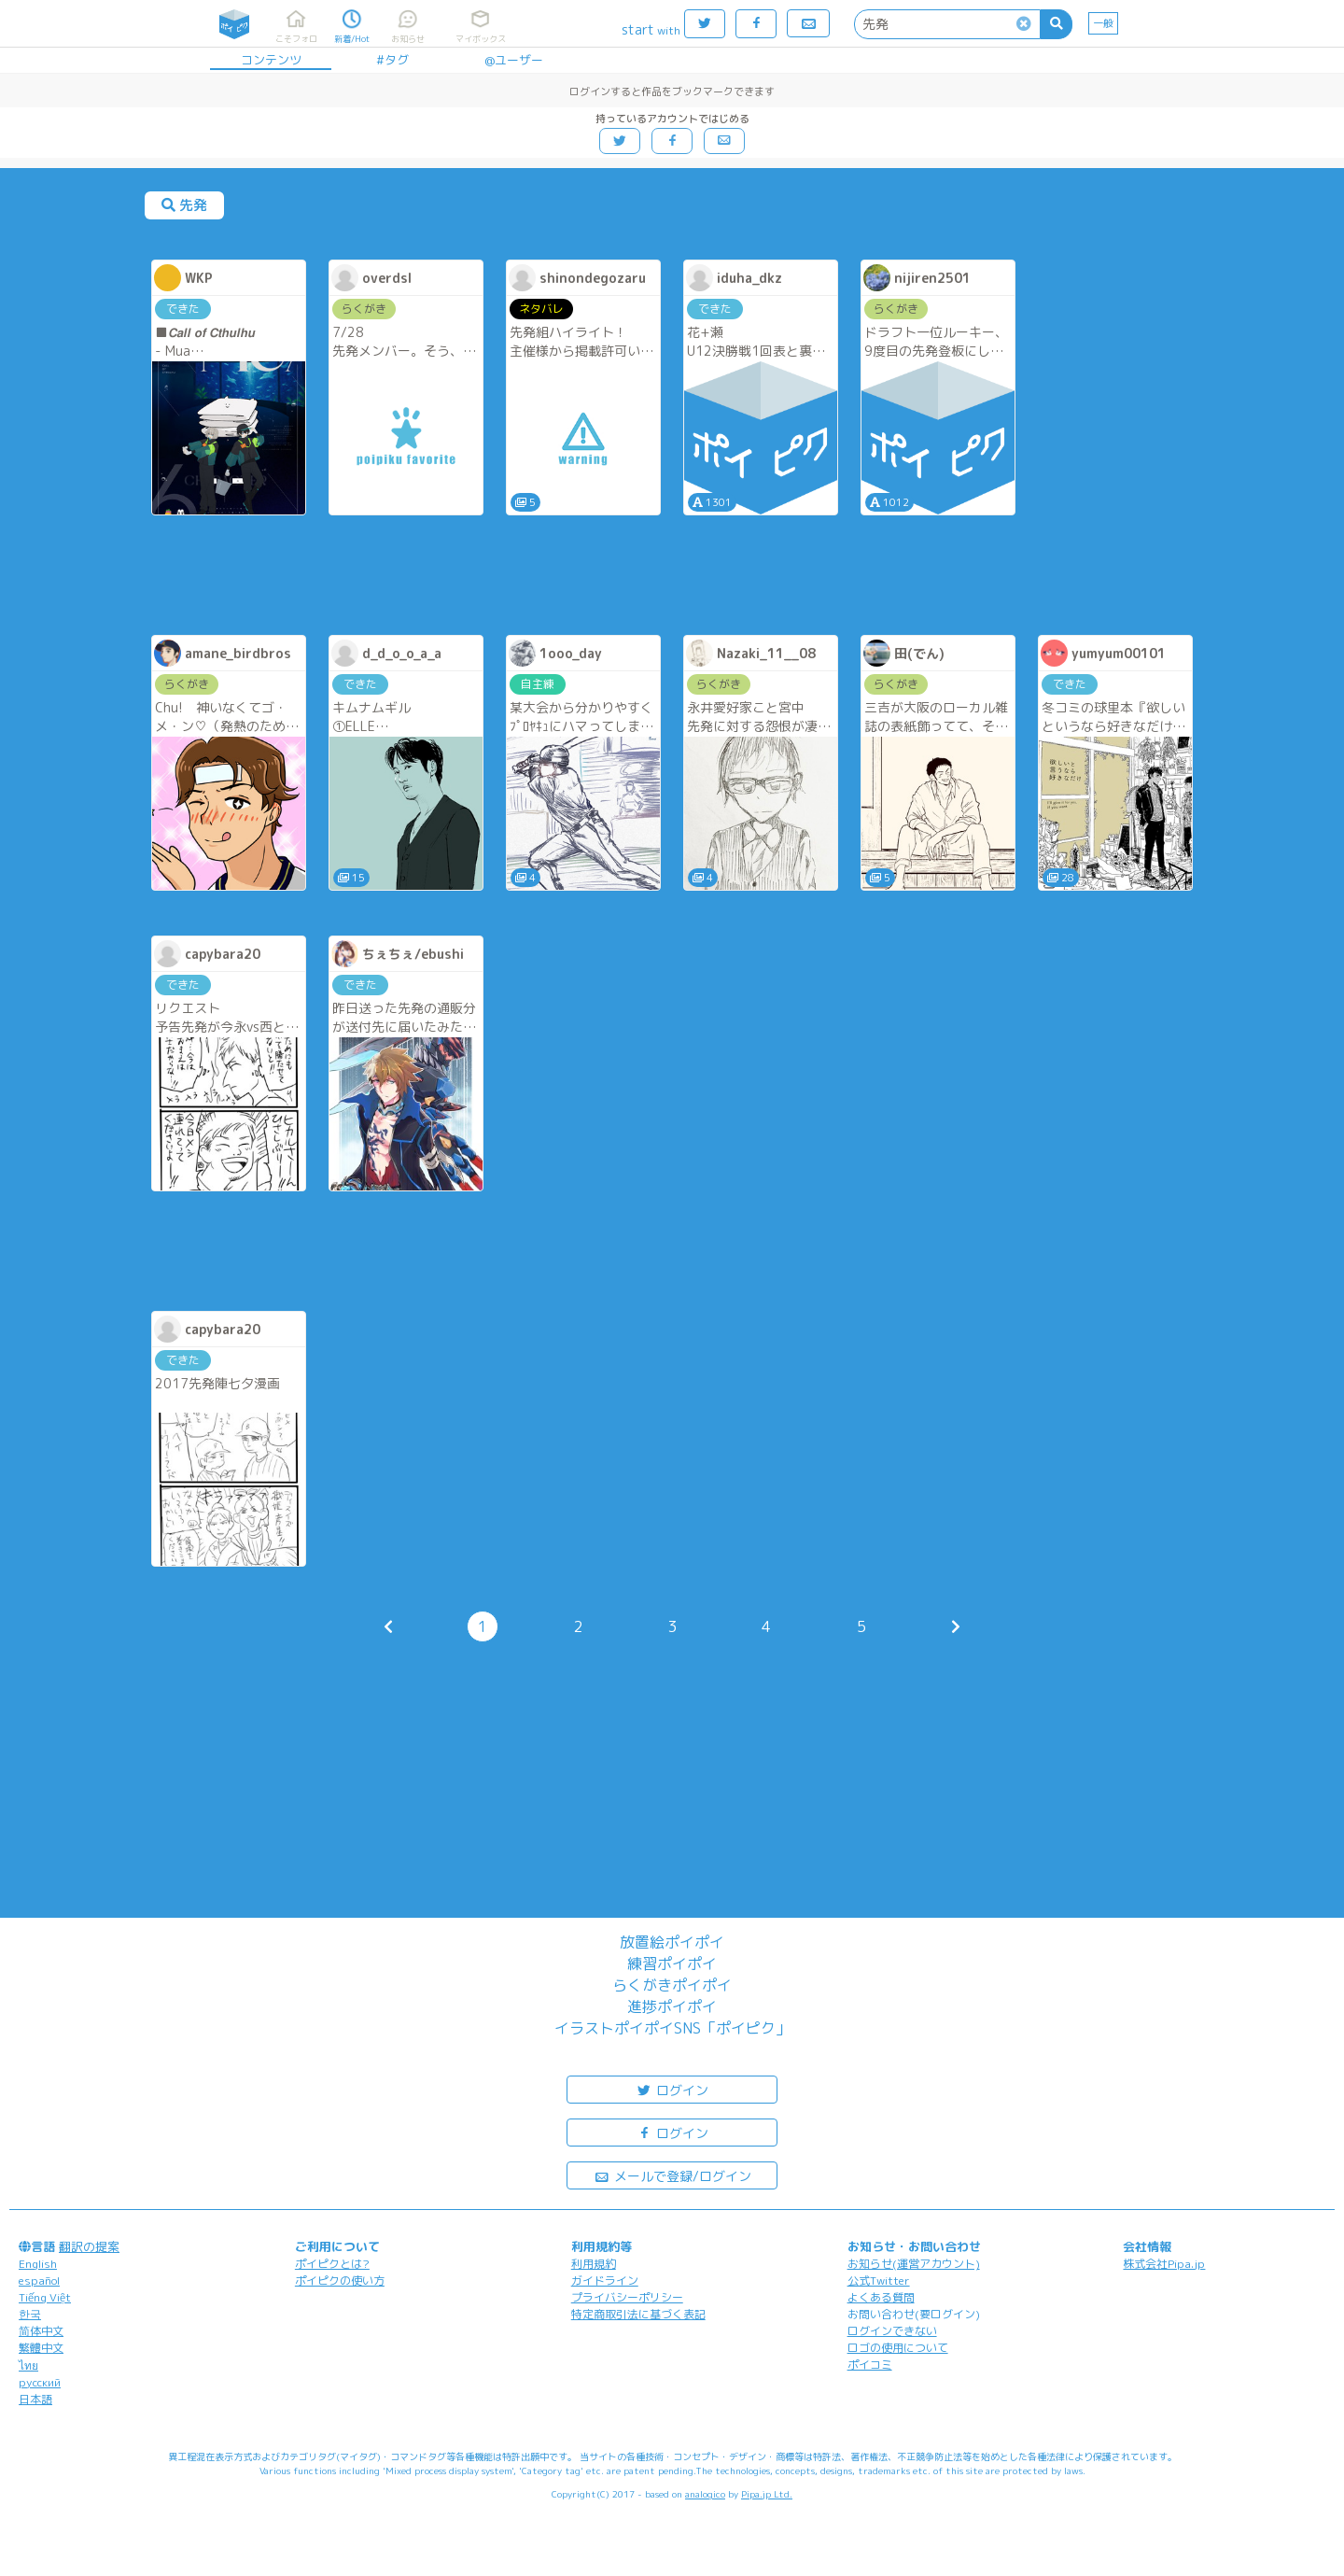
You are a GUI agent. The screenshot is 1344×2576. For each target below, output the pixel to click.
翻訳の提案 (89, 2246)
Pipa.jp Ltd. (766, 2493)
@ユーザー (513, 59)
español (39, 2280)
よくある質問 (881, 2297)
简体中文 (41, 2331)
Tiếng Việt (45, 2297)
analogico (705, 2493)
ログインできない (892, 2331)
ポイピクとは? (332, 2264)
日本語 (35, 2399)
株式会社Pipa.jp (1164, 2264)
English (38, 2264)
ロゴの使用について (897, 2348)
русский (40, 2382)
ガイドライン (604, 2280)
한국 (30, 2314)
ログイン (672, 2089)
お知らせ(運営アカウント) (913, 2264)
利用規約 (593, 2264)
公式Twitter (878, 2280)
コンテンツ (271, 59)
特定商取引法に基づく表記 (638, 2314)
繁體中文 (41, 2348)
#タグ (392, 59)
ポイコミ (869, 2364)
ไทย (28, 2365)
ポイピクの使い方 (340, 2280)
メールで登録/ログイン (672, 2175)
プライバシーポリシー (627, 2297)
